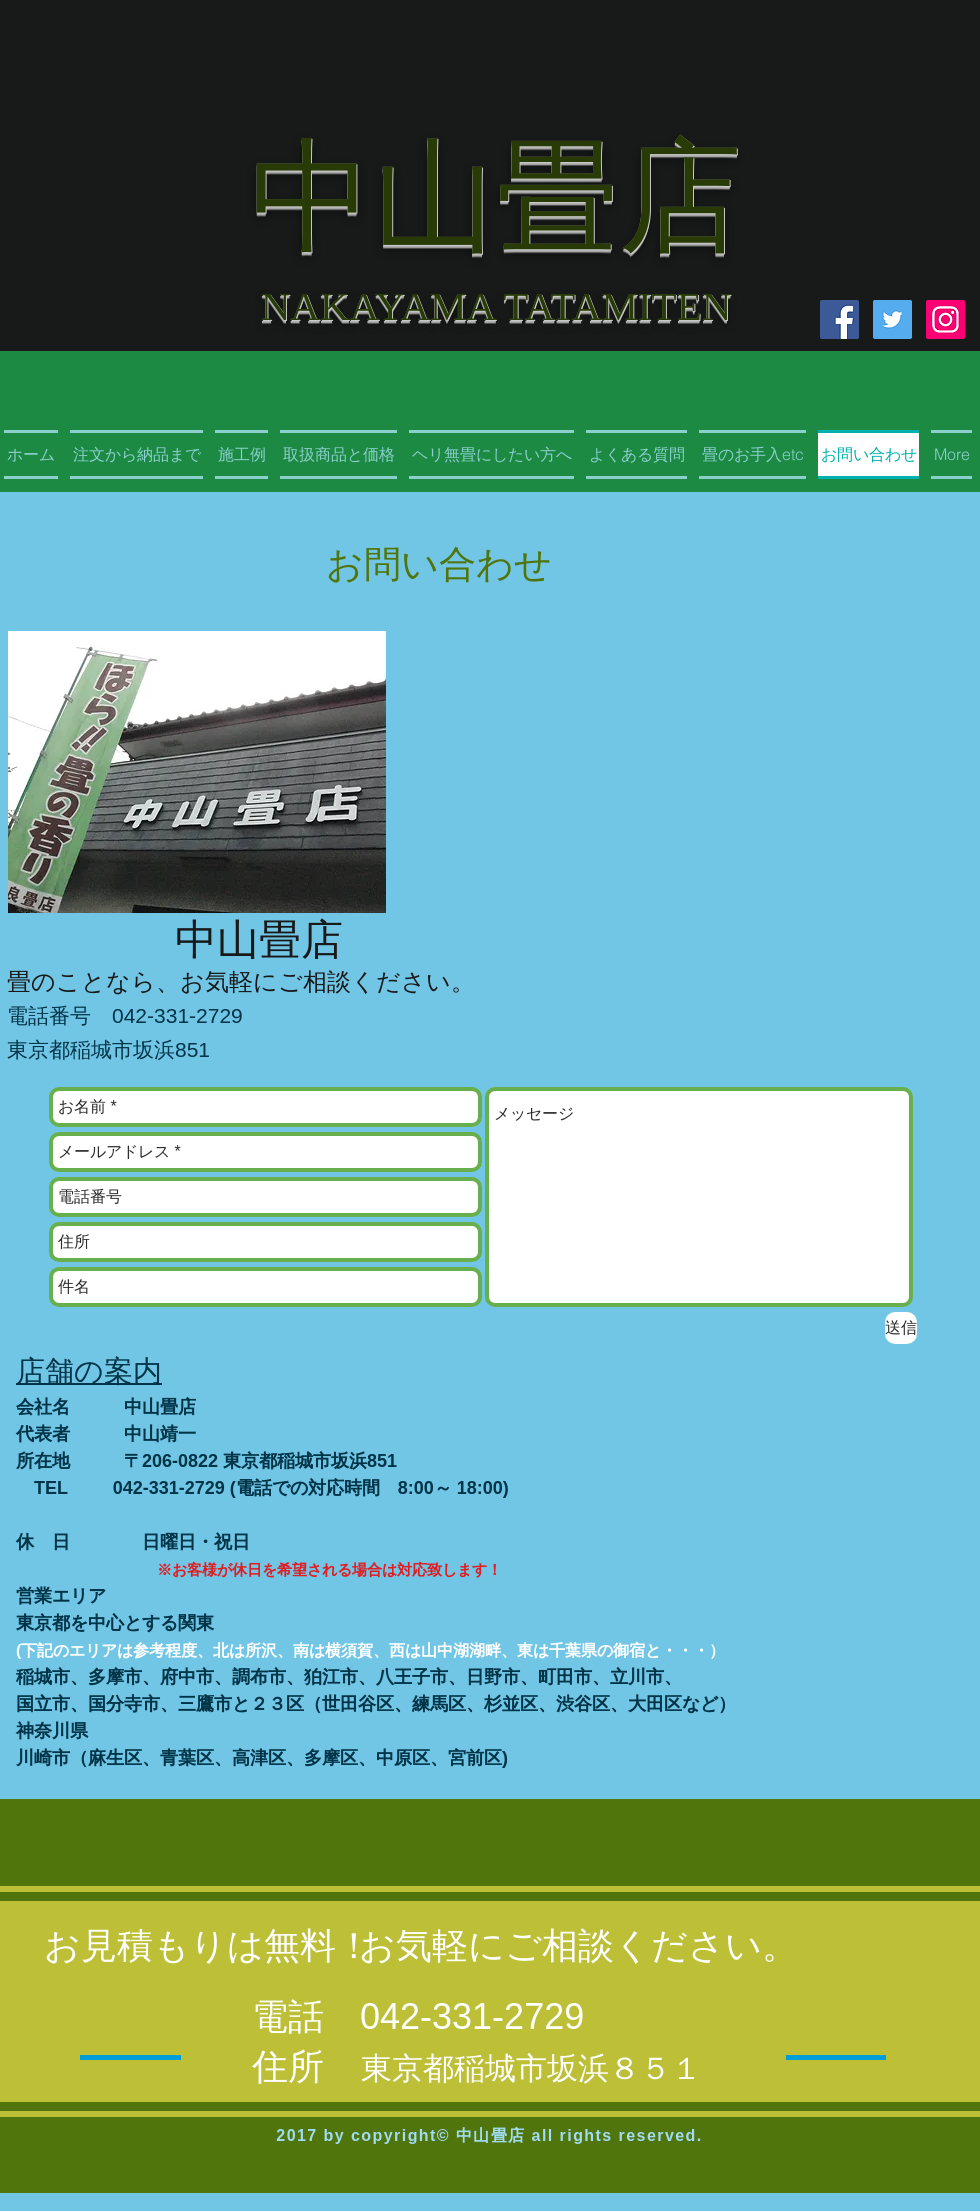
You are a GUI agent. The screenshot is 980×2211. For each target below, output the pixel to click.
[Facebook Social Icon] (839, 319)
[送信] (901, 1328)
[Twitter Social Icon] (892, 319)
